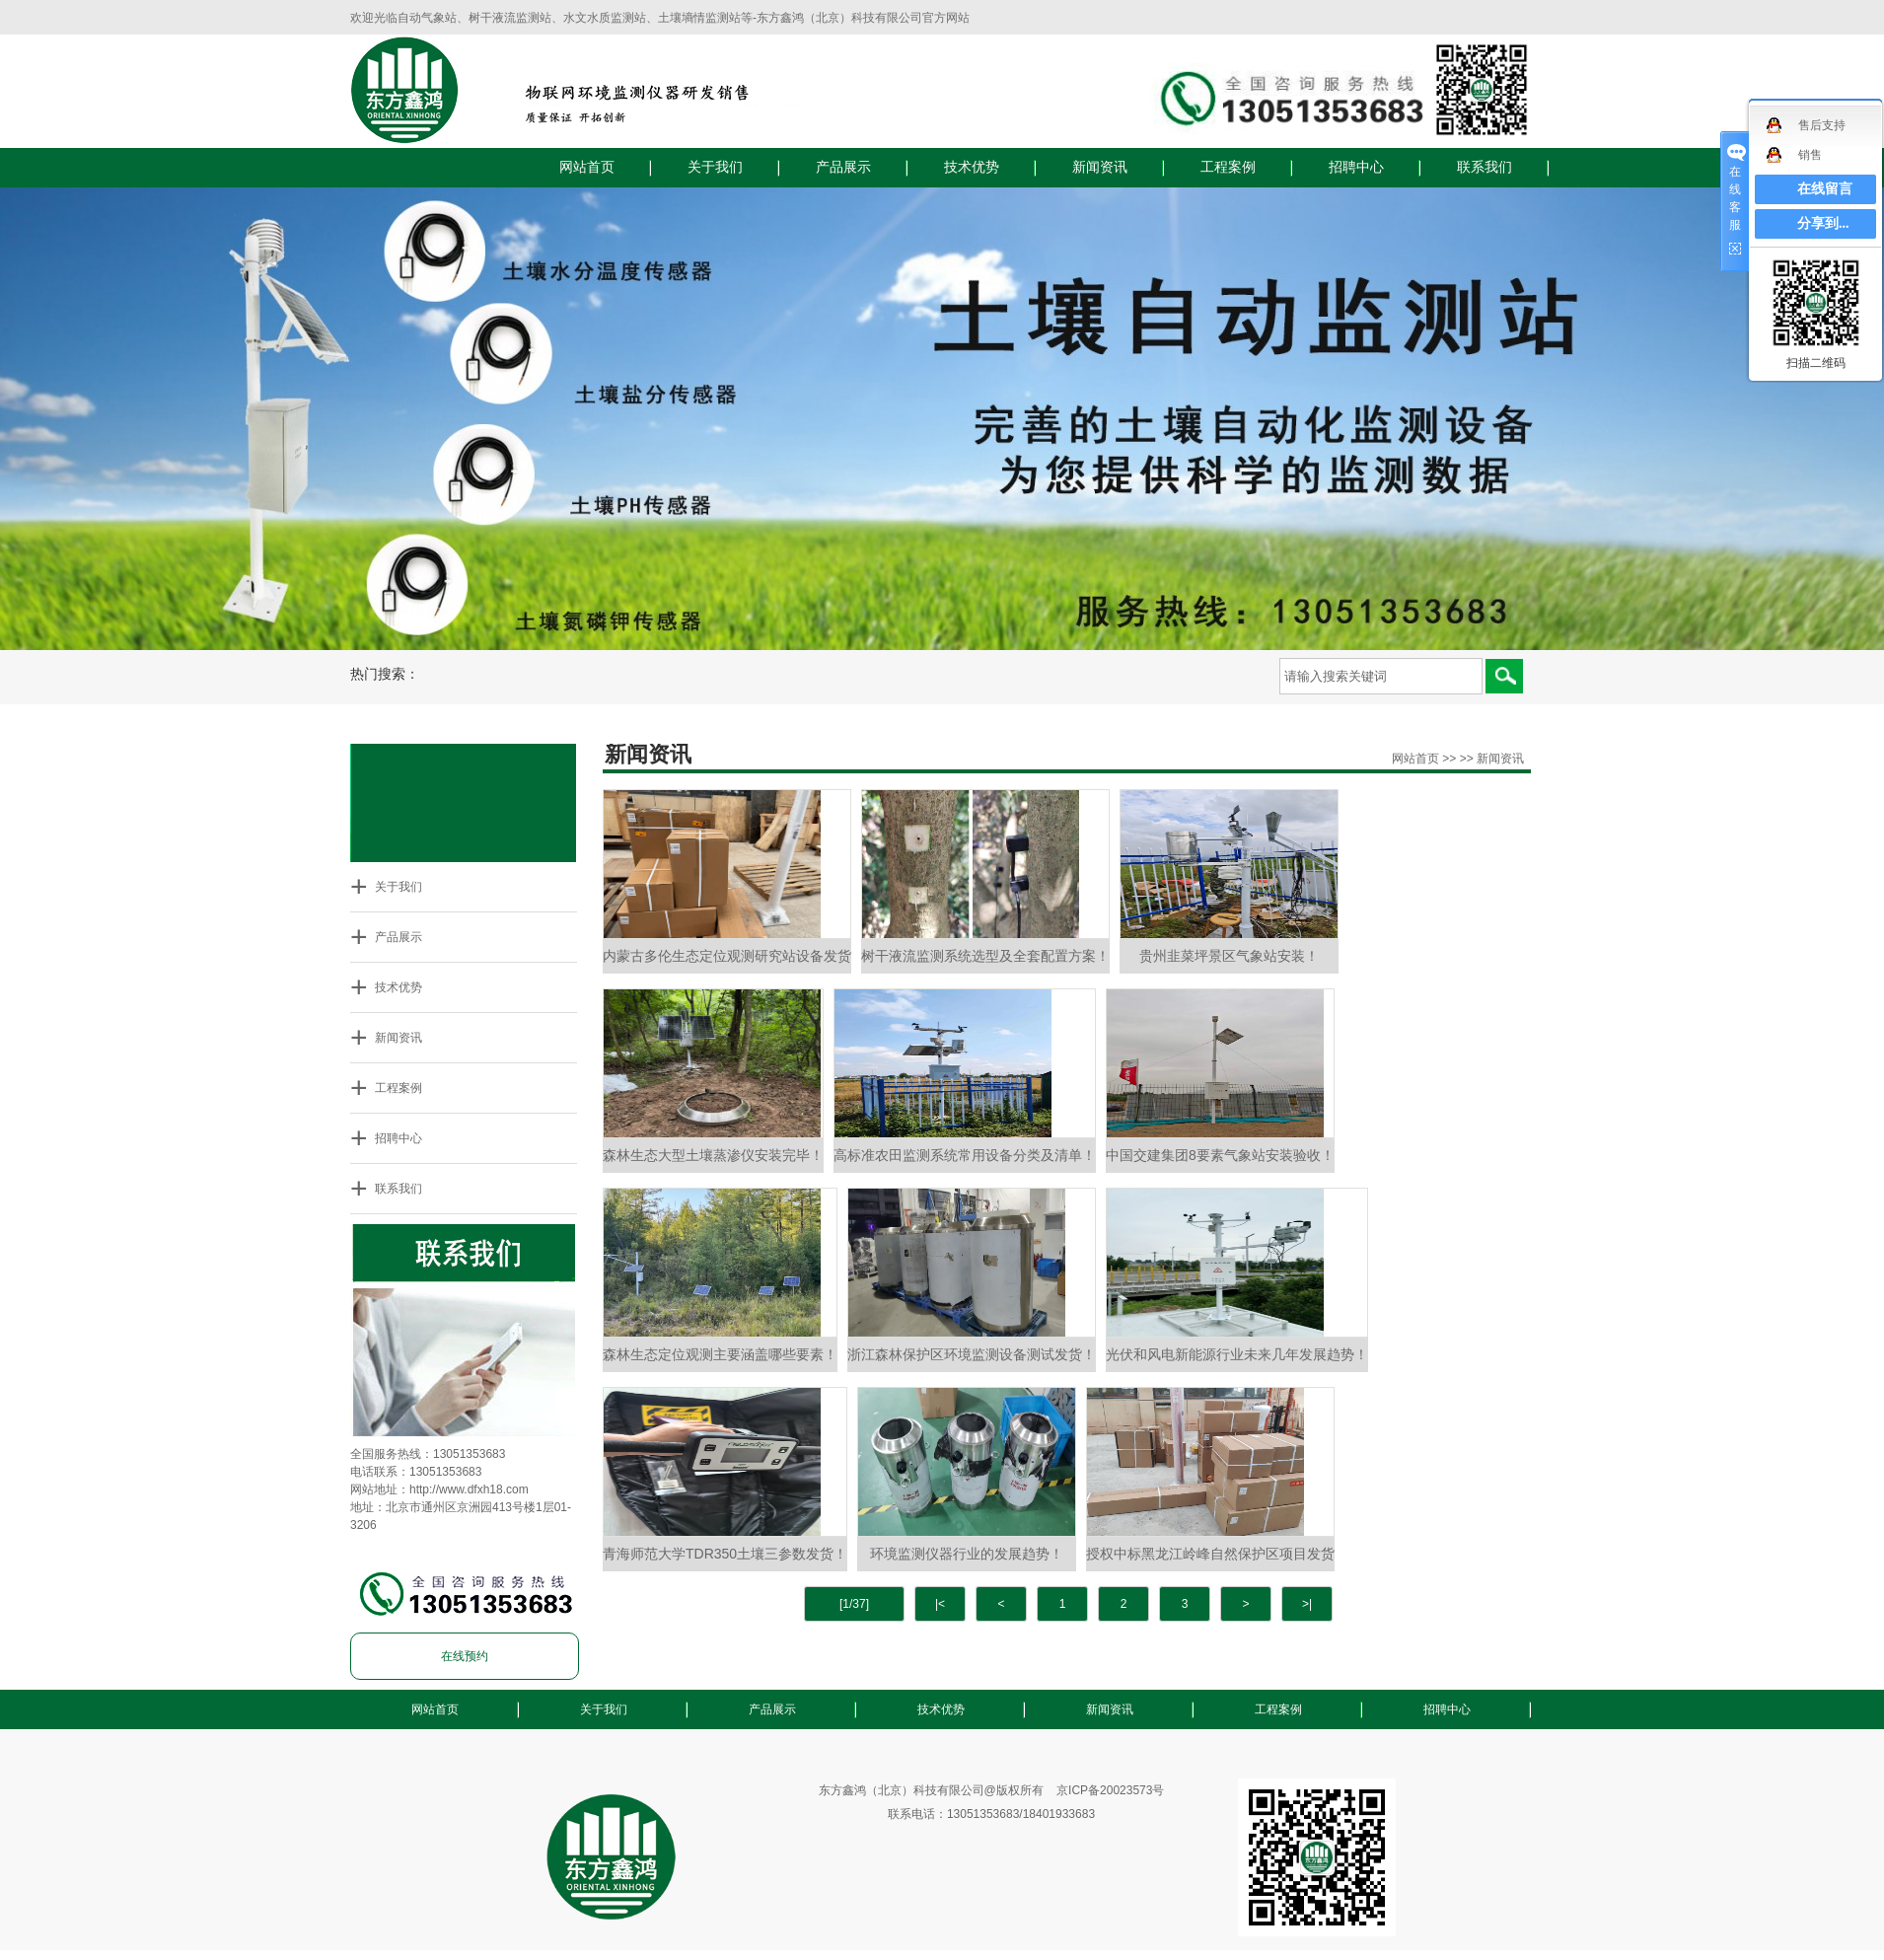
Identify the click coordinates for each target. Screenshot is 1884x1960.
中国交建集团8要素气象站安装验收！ (1220, 1155)
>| (1307, 1604)
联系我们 (1484, 167)
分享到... (1823, 223)
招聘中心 (1356, 167)
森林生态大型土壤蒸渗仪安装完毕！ (713, 1155)
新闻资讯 (1099, 167)
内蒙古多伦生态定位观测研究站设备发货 (727, 956)
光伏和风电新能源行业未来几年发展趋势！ (1237, 1354)
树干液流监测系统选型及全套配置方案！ (985, 956)
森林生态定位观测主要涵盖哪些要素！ (720, 1354)
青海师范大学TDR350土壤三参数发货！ (725, 1553)
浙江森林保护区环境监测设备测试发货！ (971, 1354)
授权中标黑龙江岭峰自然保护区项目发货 (1210, 1553)
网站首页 (587, 167)
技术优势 (971, 167)
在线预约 (464, 1656)
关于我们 (715, 167)
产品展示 (843, 167)
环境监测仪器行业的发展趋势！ (966, 1553)
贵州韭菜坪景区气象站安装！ (1229, 956)
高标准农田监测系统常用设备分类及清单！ (964, 1155)
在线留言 (1824, 188)
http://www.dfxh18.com (469, 1489)
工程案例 (1228, 167)
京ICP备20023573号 (1110, 1790)
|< (940, 1604)
